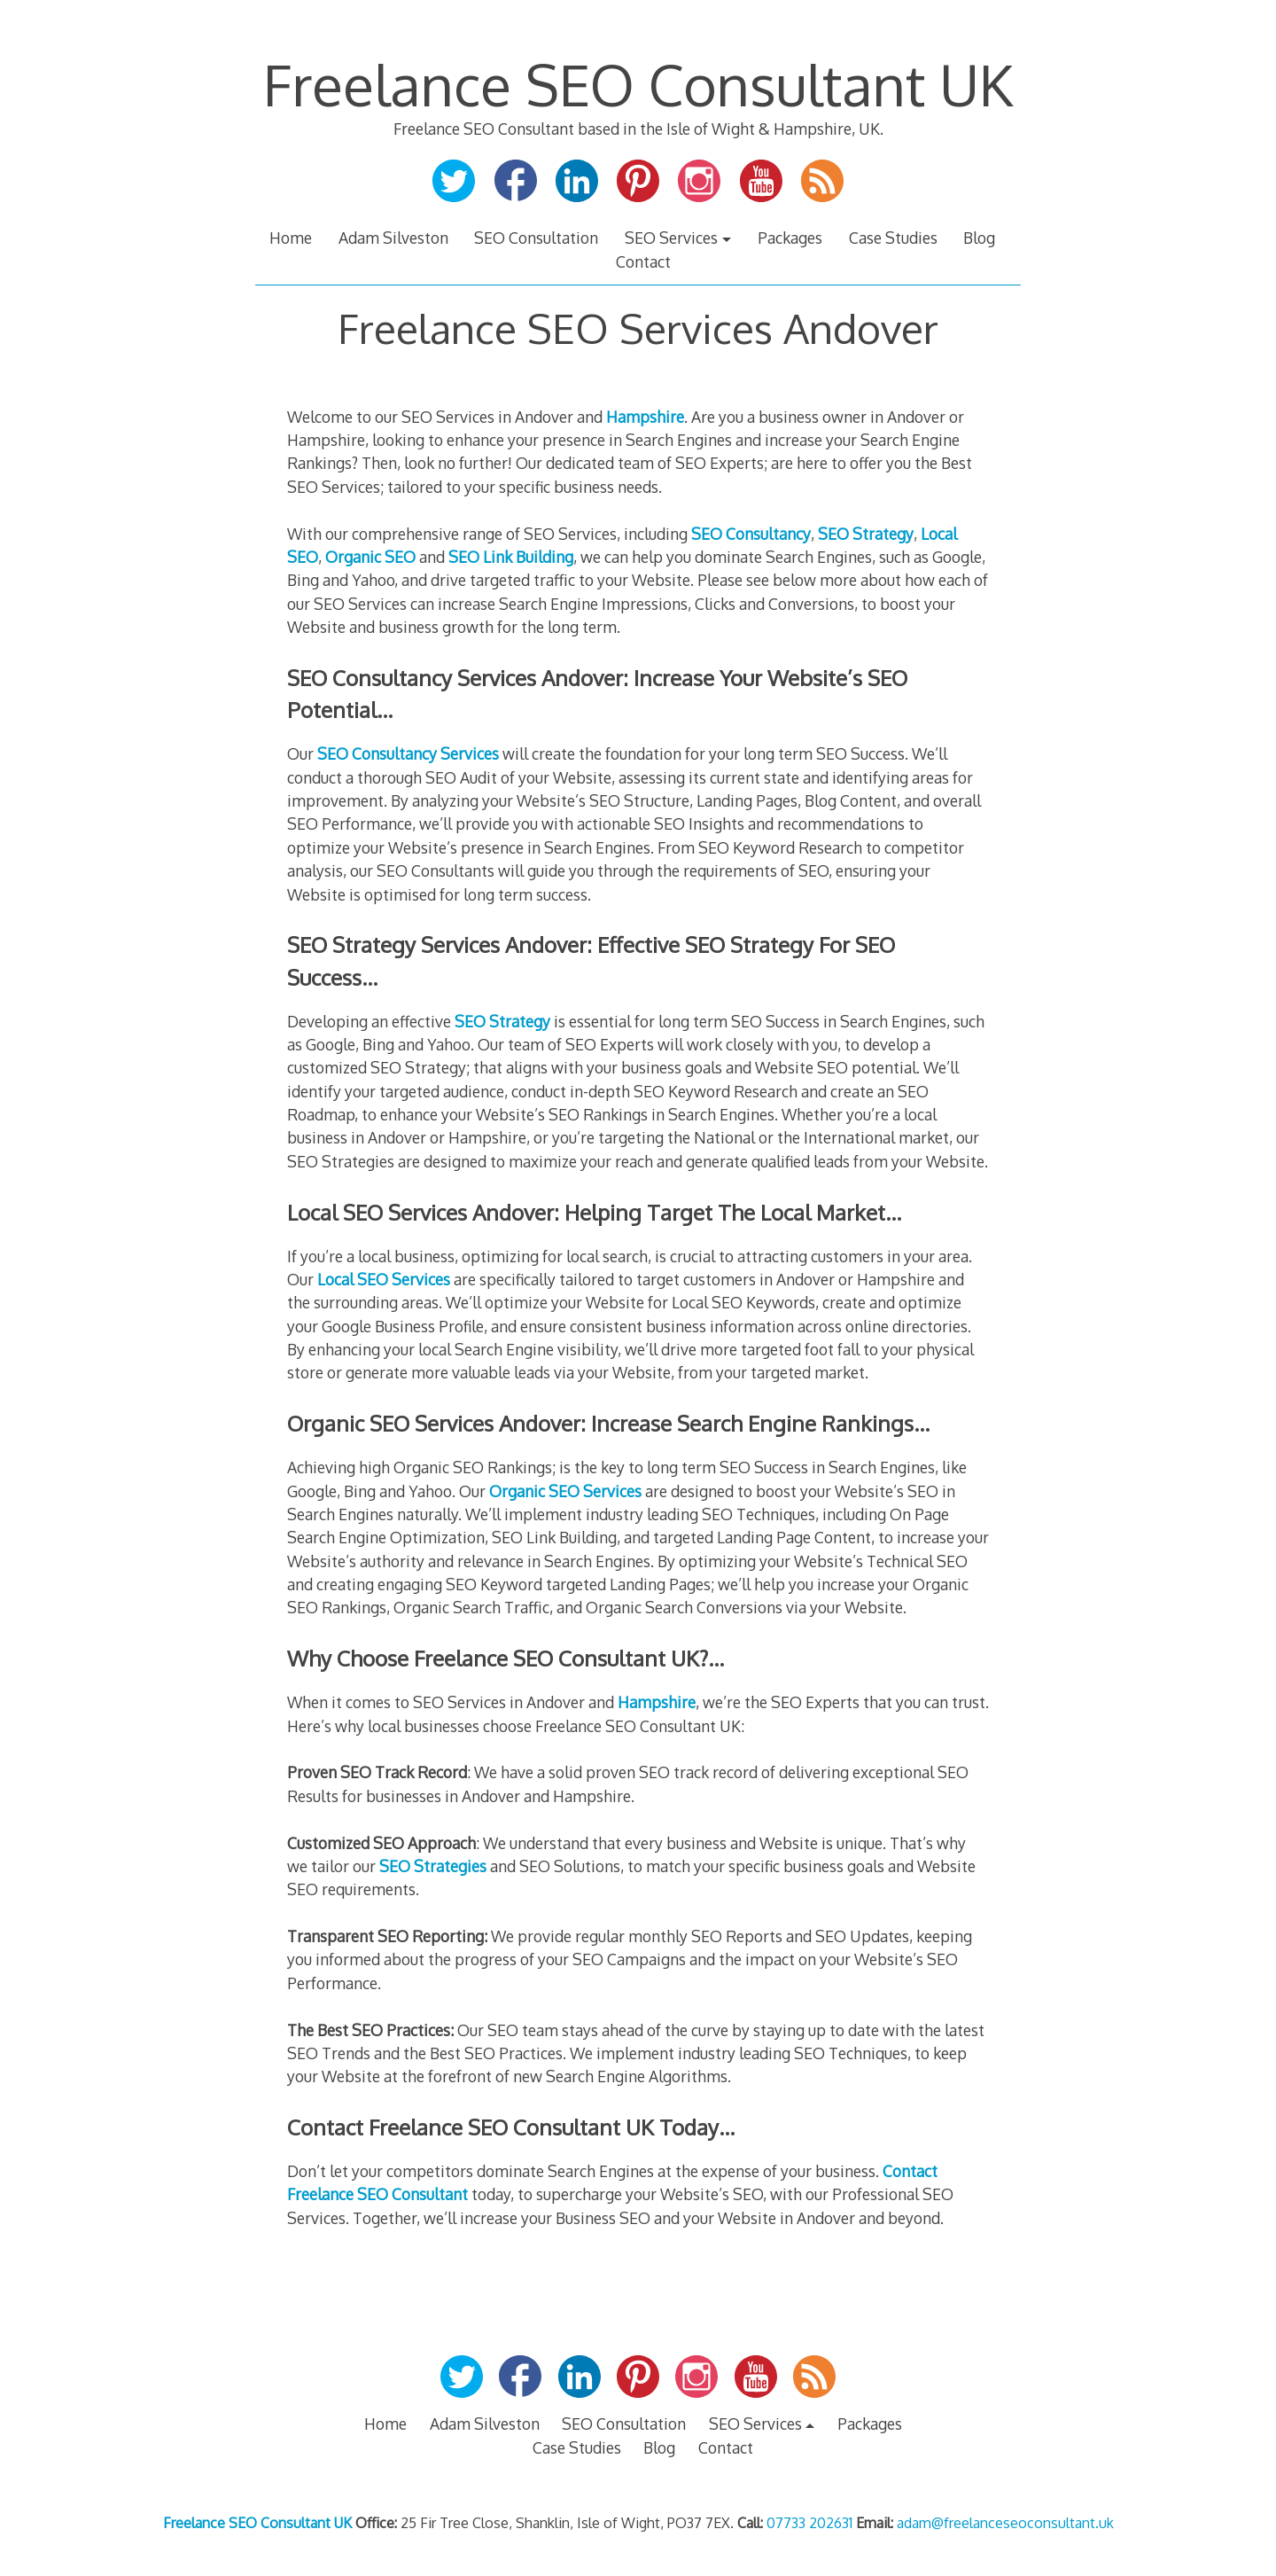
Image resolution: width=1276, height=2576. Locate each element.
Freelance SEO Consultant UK (638, 84)
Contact (643, 261)
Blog (979, 237)
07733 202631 (809, 2523)
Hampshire (645, 416)
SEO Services (671, 237)
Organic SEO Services (565, 1491)
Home (290, 237)
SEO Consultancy (751, 533)
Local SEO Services (383, 1279)
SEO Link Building (510, 556)
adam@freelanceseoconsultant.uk (1005, 2523)
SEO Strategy (866, 533)
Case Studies (893, 237)
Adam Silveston (393, 237)
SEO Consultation (536, 237)
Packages (790, 237)
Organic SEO (370, 556)
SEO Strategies (432, 1866)
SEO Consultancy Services (408, 753)
